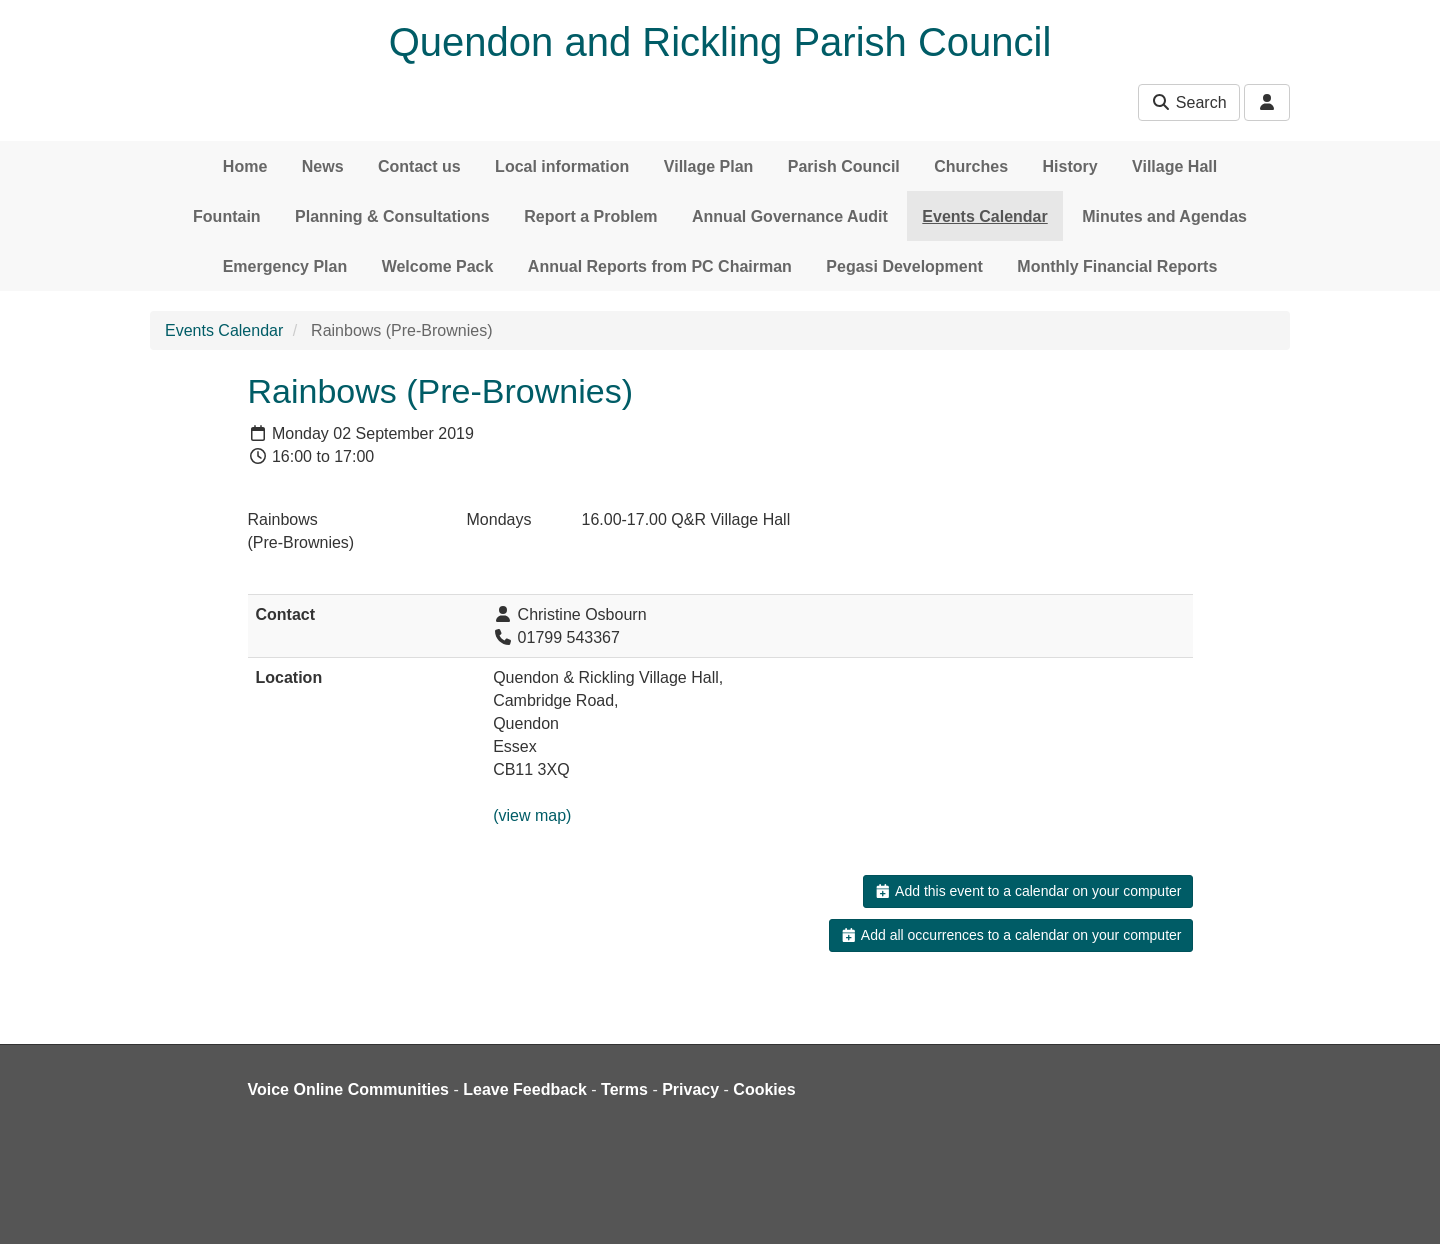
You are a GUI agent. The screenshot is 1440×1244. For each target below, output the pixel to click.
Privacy (690, 1089)
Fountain (227, 216)
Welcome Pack (438, 266)
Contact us (419, 166)
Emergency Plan (285, 266)
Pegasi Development (904, 266)
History (1070, 166)
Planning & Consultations (392, 216)
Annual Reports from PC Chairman (660, 266)
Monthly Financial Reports (1117, 266)
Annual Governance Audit (790, 216)
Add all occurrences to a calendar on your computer (1010, 935)
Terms (624, 1089)
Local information (562, 166)
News (323, 166)
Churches (971, 166)
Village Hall (1174, 166)
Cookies (764, 1089)
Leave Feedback (525, 1089)
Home (245, 166)
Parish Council (844, 166)
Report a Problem (590, 216)
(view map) (532, 815)
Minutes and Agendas (1164, 216)
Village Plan (709, 166)
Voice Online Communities (349, 1089)
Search (1188, 102)
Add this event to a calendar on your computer (1027, 891)
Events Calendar (984, 216)
